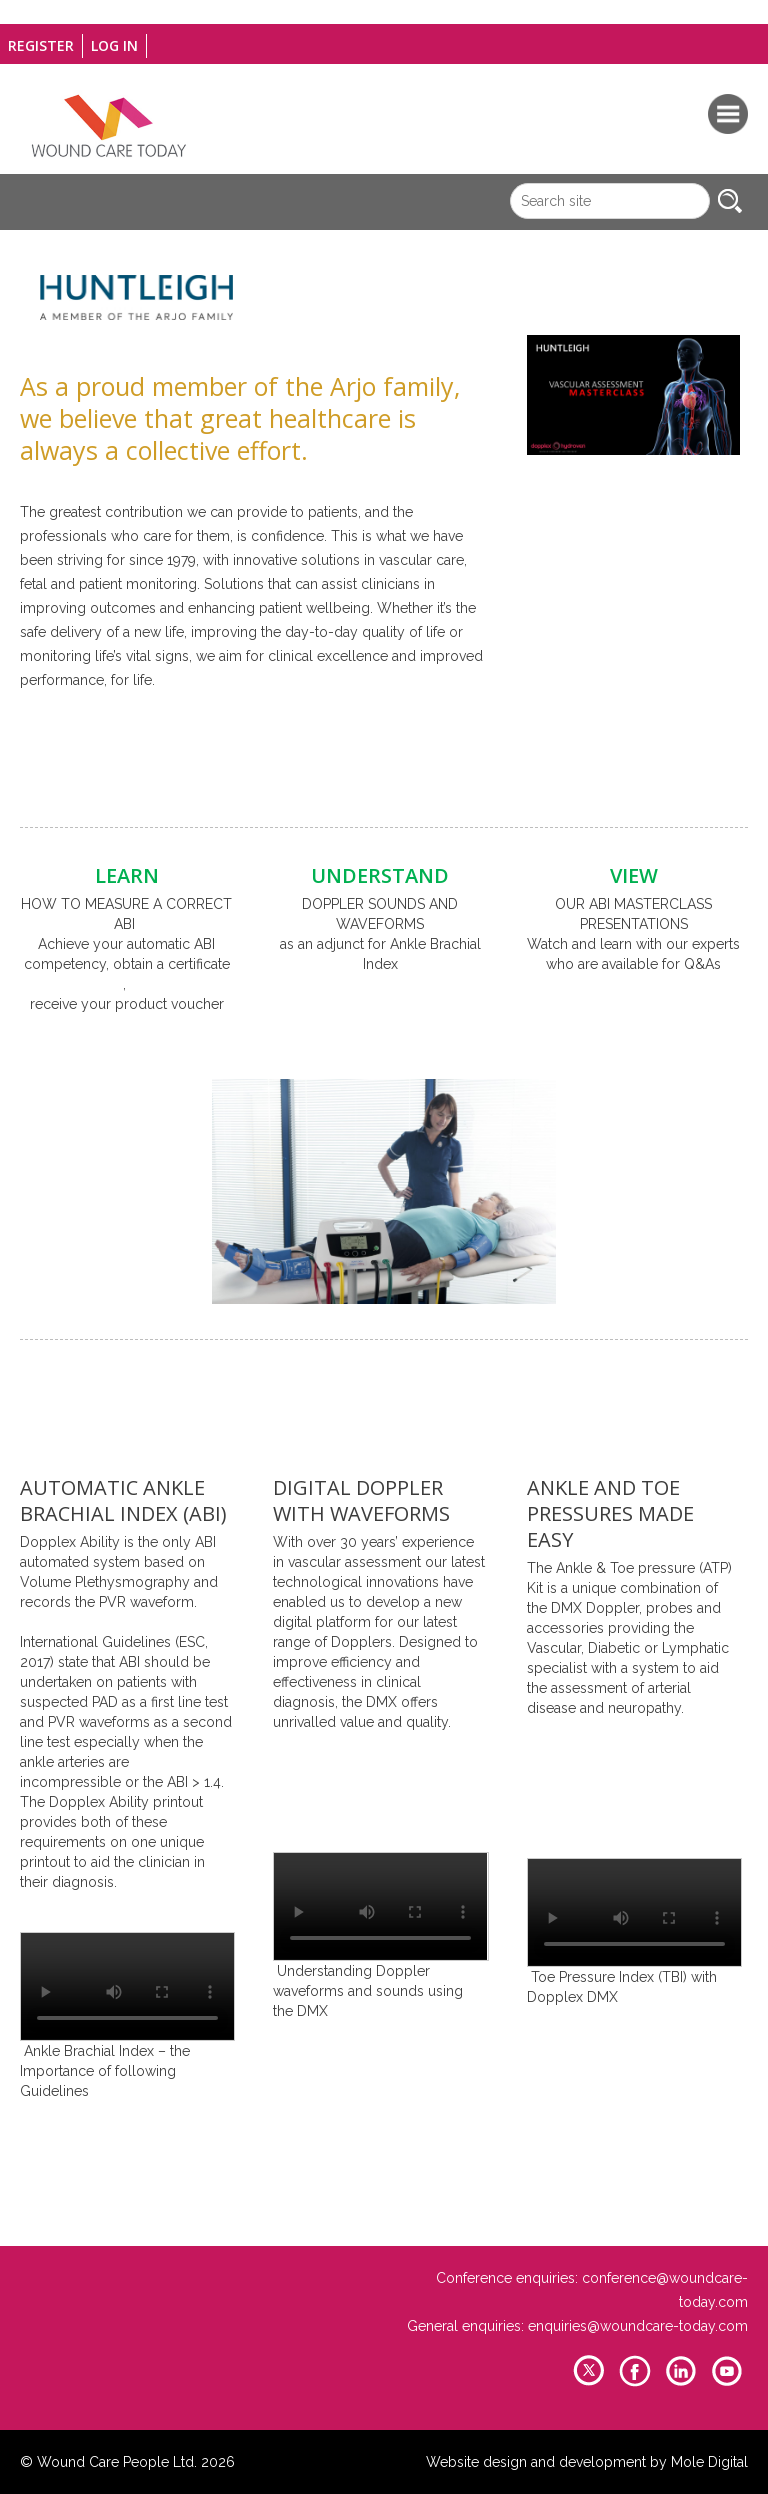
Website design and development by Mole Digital (587, 2462)
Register (41, 45)
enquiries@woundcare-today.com (638, 2326)
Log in (114, 45)
